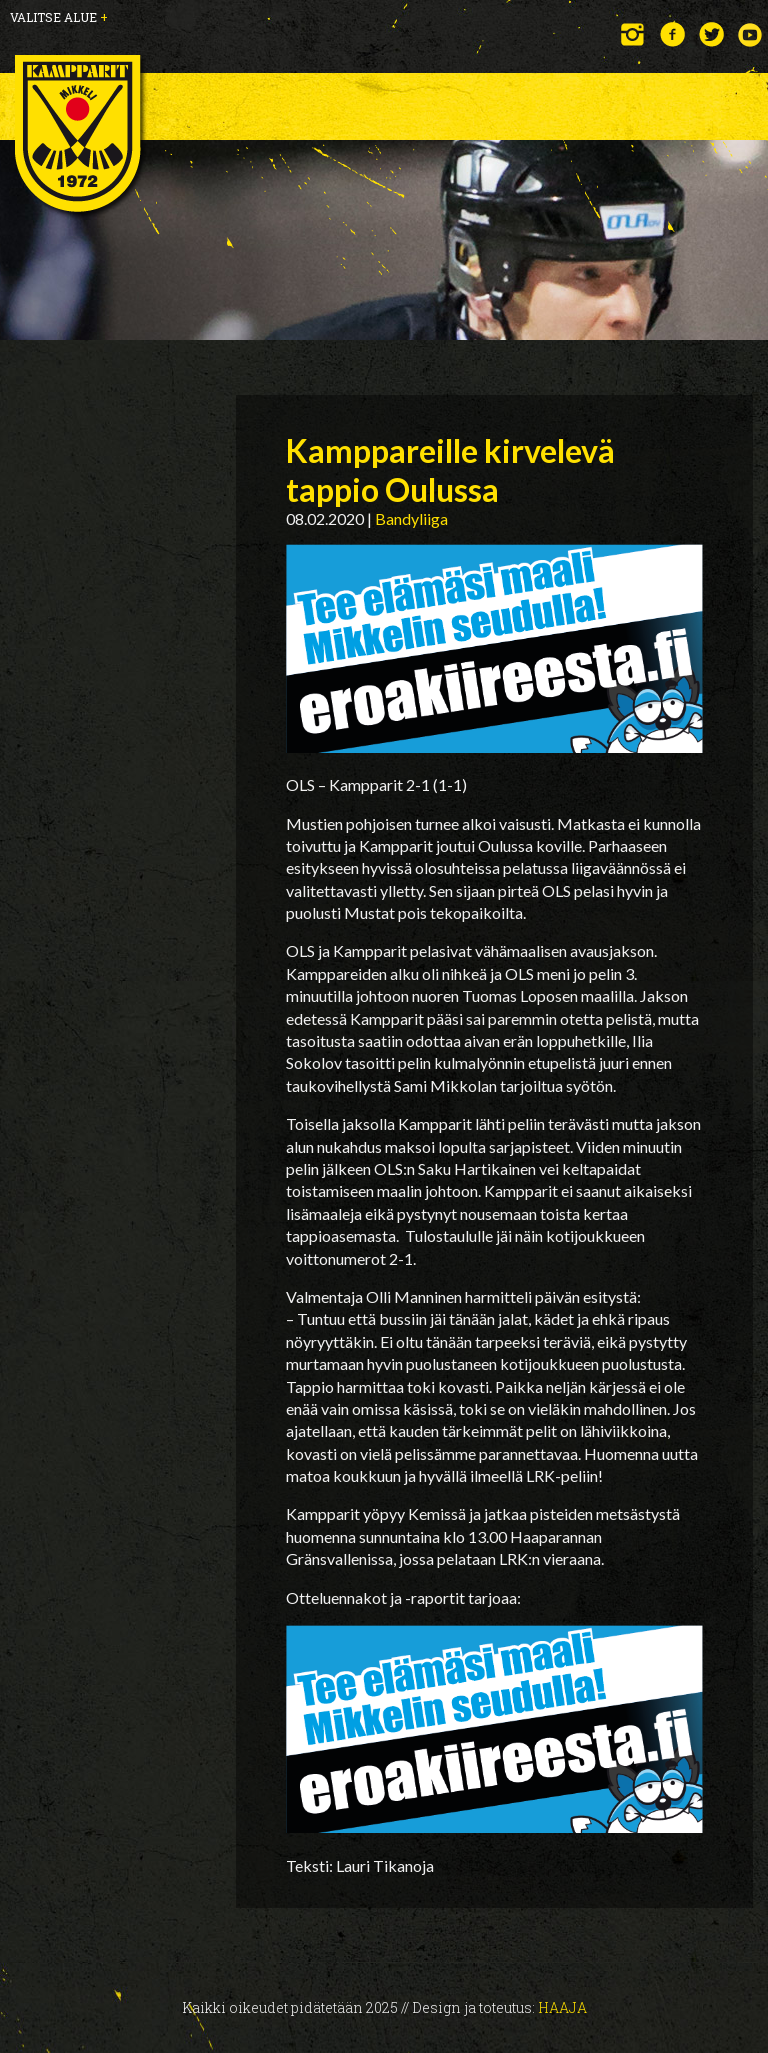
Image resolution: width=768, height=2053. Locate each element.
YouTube (750, 34)
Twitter (711, 34)
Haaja (562, 2007)
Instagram (633, 34)
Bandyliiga (411, 518)
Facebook (672, 34)
